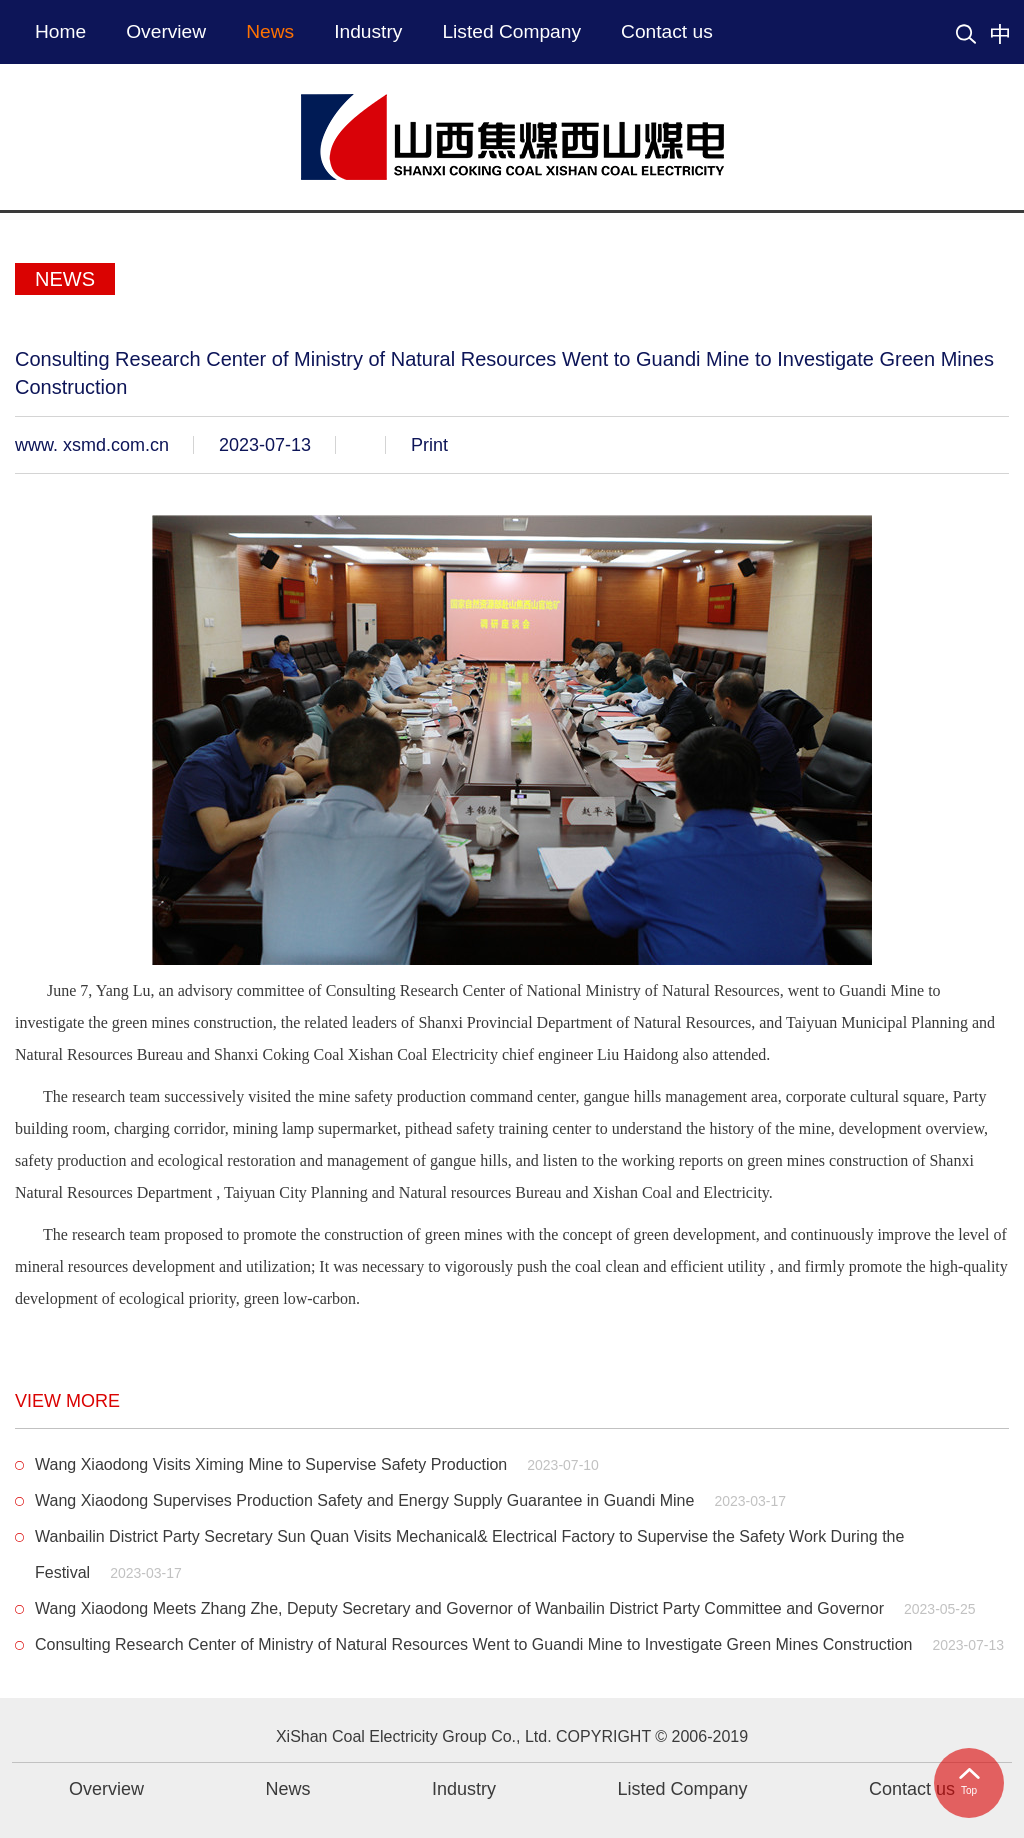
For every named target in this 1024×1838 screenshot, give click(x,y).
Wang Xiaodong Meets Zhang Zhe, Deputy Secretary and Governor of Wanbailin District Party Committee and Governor (505, 1608)
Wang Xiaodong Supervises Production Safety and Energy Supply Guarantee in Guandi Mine (410, 1500)
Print (429, 445)
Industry (368, 31)
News (270, 31)
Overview (166, 31)
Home (60, 31)
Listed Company (511, 31)
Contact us (667, 31)
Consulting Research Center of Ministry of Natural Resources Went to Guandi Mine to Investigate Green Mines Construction (519, 1644)
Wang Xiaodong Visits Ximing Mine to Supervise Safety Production (317, 1464)
